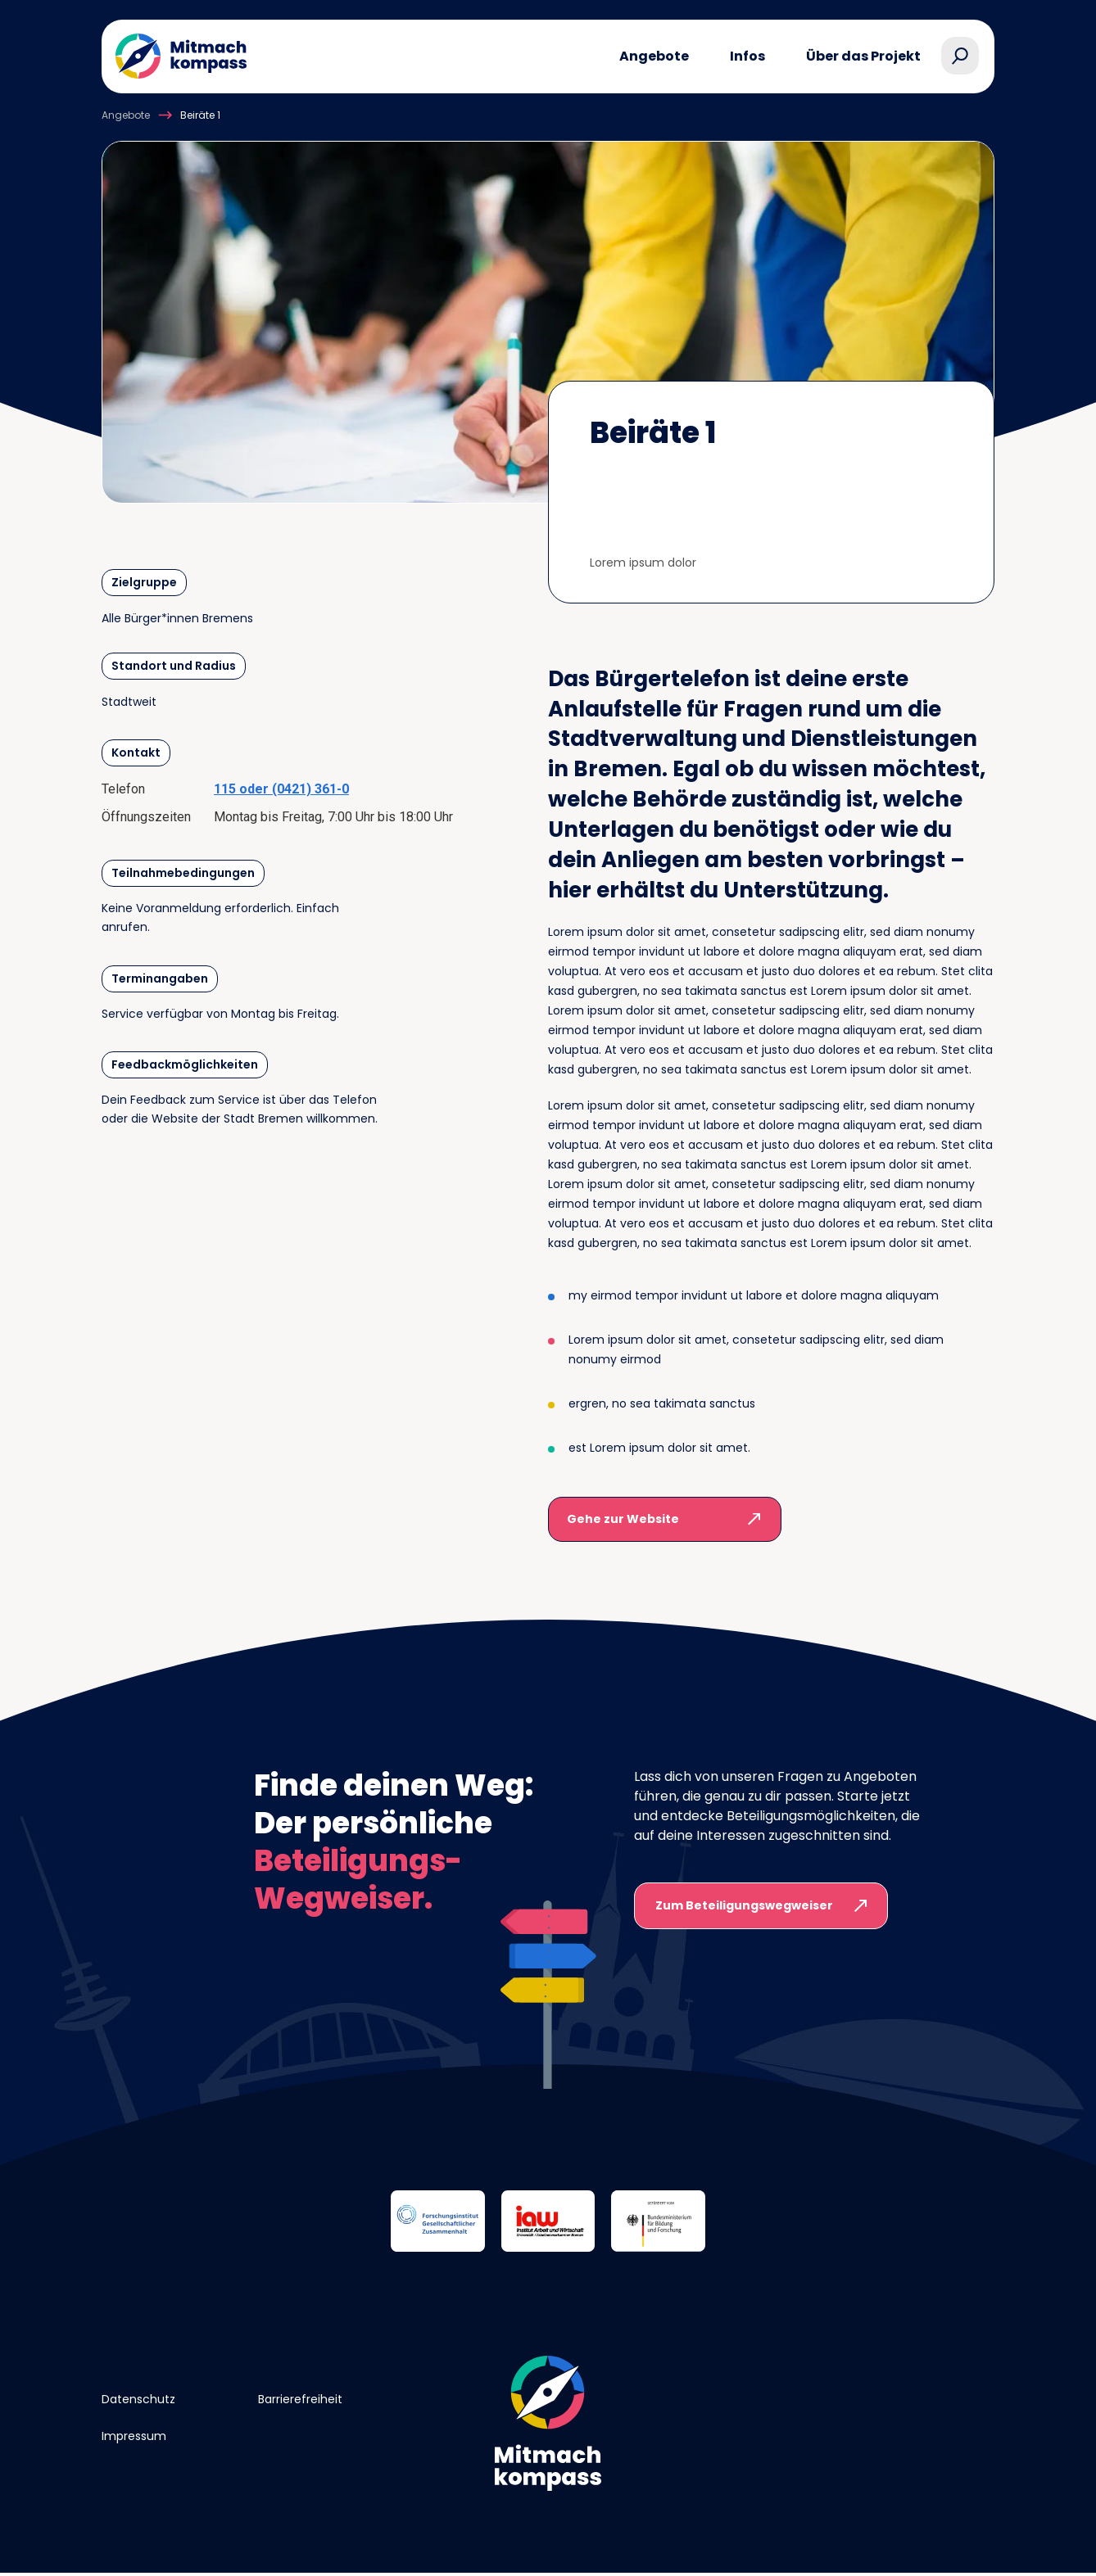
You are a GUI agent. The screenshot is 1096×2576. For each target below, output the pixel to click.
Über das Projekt (863, 56)
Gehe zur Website (623, 1519)
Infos (747, 56)
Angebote (654, 56)
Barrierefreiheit (300, 2399)
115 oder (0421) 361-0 (281, 789)
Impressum (134, 2436)
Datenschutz (138, 2399)
